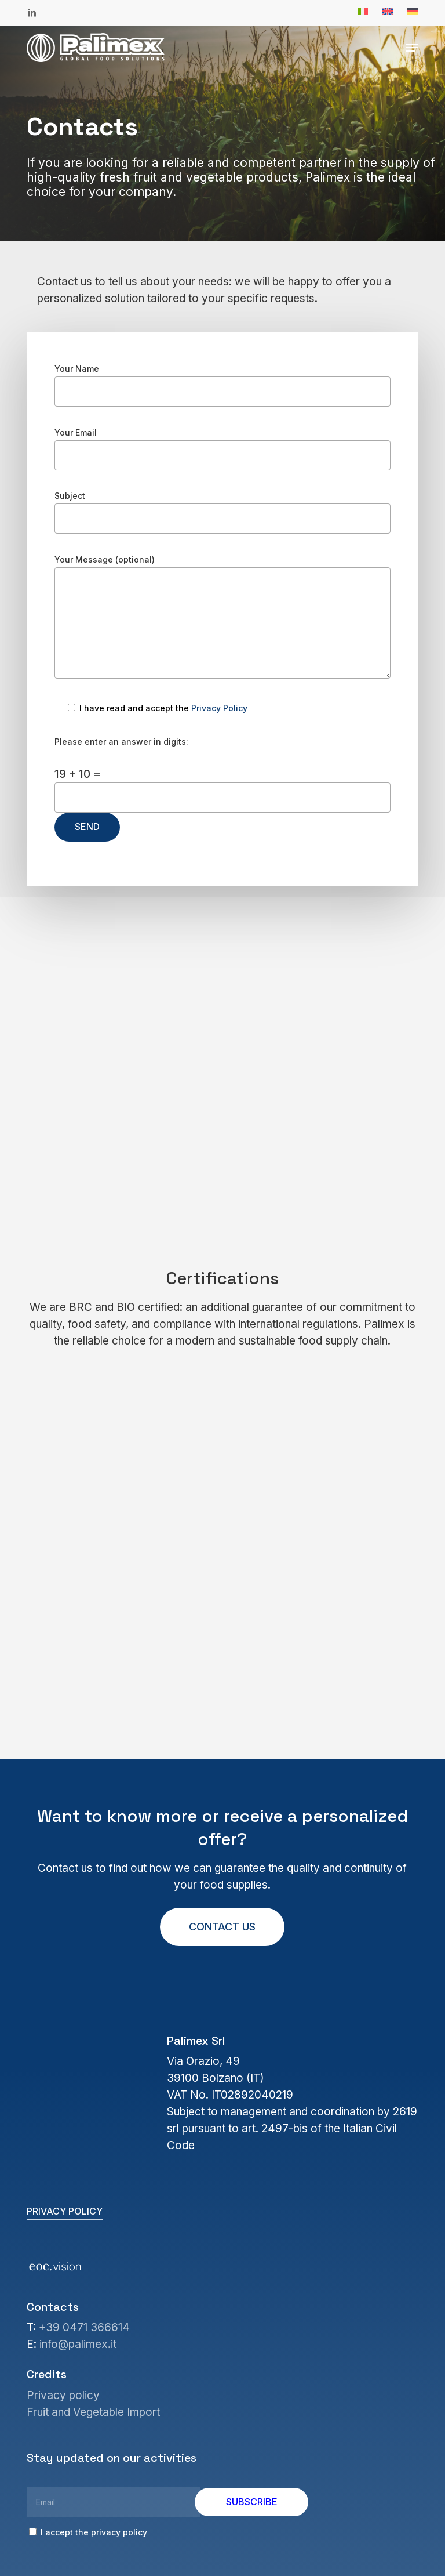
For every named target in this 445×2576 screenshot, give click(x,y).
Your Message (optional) (222, 619)
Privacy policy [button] (65, 2211)
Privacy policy (63, 2395)
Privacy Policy (219, 708)
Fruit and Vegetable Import (93, 2412)
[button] (412, 47)
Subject (222, 512)
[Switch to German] (412, 12)
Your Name (222, 385)
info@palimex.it (77, 2344)
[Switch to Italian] (363, 12)
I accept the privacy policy (88, 2532)
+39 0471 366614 (84, 2327)
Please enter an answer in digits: (121, 742)
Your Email (222, 448)
